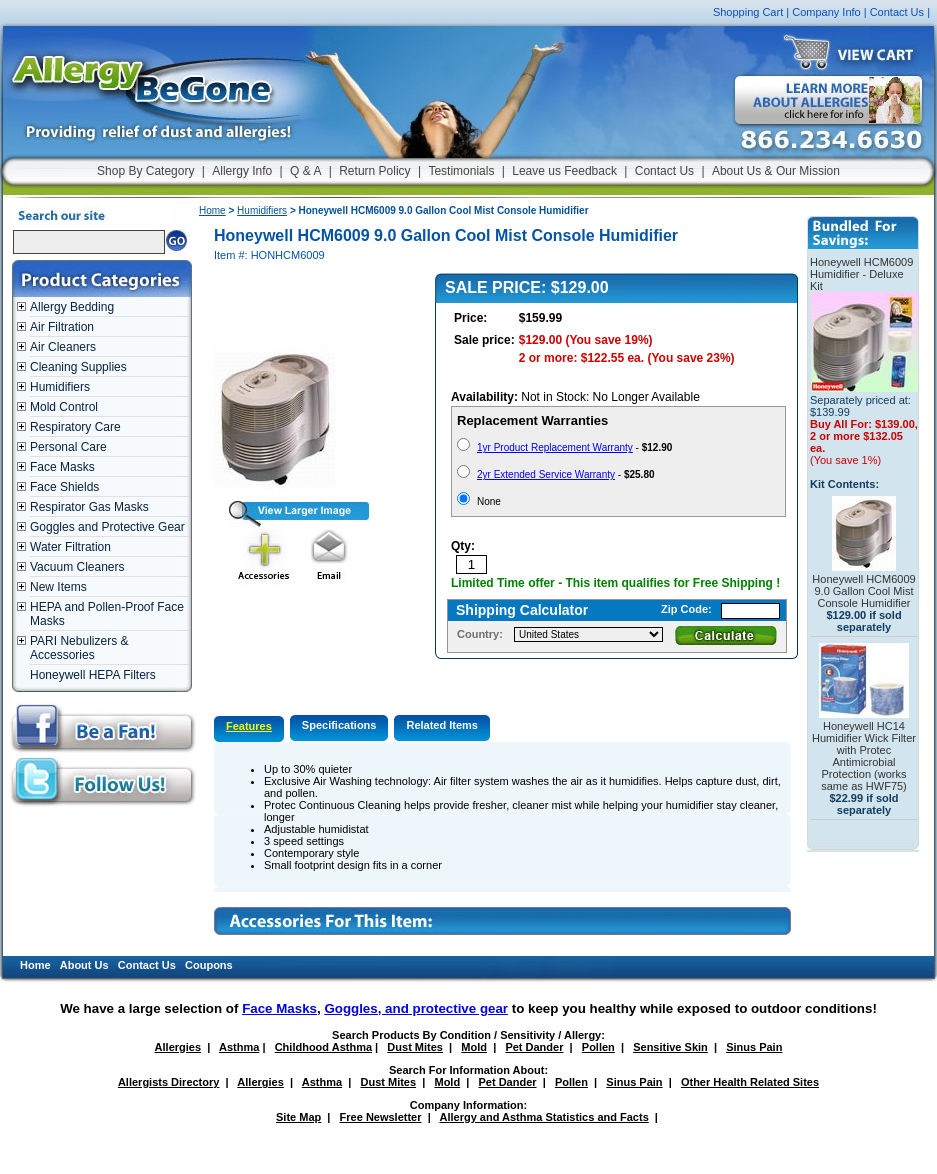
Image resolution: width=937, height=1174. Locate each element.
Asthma (239, 1047)
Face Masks (62, 467)
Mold (474, 1047)
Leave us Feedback (564, 171)
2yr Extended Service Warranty (546, 474)
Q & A (305, 171)
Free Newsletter (381, 1117)
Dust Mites (415, 1047)
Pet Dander (534, 1047)
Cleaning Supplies (78, 367)
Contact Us (897, 12)
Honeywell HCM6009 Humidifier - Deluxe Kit (861, 274)
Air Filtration (62, 327)
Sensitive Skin (670, 1047)
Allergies (178, 1047)
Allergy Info (242, 171)
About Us (84, 965)
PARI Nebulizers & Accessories (79, 648)
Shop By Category (145, 171)
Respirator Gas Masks (89, 507)
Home (212, 210)
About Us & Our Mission (776, 171)
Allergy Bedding (72, 307)
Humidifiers (60, 387)
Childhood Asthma (323, 1047)
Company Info (826, 12)
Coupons (209, 965)
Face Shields (64, 487)
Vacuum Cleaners (77, 567)
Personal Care (68, 447)
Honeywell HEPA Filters (93, 675)
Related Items (442, 725)
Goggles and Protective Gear (107, 527)
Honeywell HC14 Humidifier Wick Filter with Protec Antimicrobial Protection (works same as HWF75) (864, 756)
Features (249, 726)
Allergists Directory (168, 1082)
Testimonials (461, 171)
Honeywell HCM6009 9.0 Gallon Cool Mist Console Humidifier (863, 591)
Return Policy (374, 171)
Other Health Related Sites (750, 1082)
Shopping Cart (748, 12)
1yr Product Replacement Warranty (555, 447)
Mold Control (64, 407)
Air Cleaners (63, 347)
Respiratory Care (75, 427)
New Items (58, 587)
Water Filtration (70, 547)
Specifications (339, 725)
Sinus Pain (754, 1047)
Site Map (298, 1117)
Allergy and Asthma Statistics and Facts (543, 1117)
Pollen (598, 1047)
